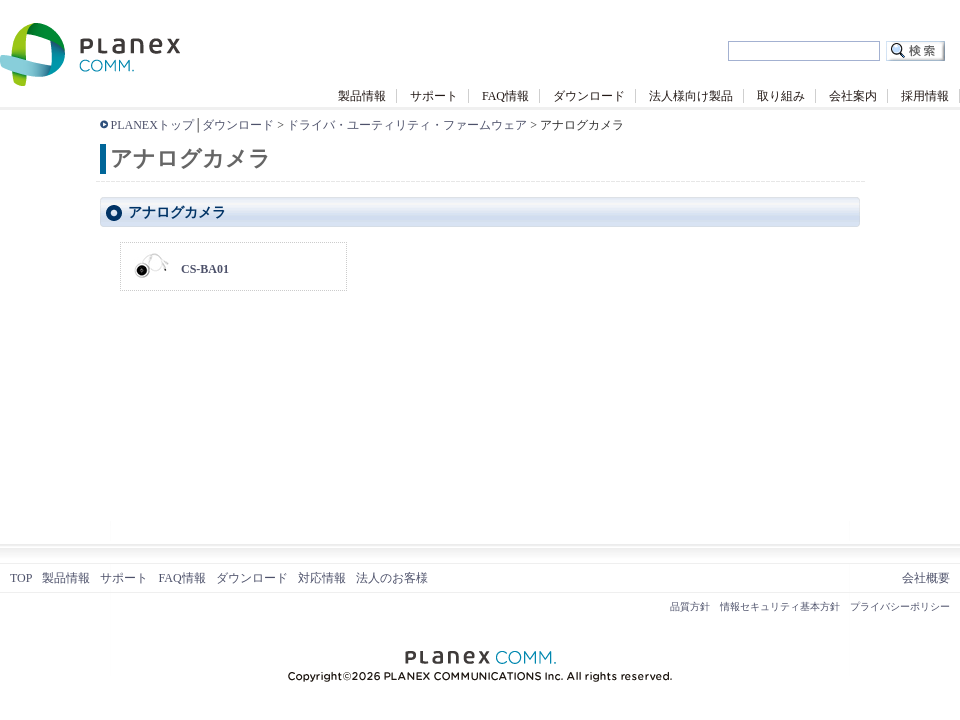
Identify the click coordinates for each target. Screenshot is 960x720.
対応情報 (322, 578)
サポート (434, 96)
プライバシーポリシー (900, 606)
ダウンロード (589, 96)
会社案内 (853, 96)
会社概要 (926, 578)
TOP (21, 578)
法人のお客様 (392, 578)
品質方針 (690, 606)
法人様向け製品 (691, 96)
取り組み (781, 96)
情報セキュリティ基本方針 (780, 606)
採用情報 (925, 96)
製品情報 (362, 96)
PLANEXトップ (152, 125)
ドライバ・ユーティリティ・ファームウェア (407, 125)
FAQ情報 (505, 96)
